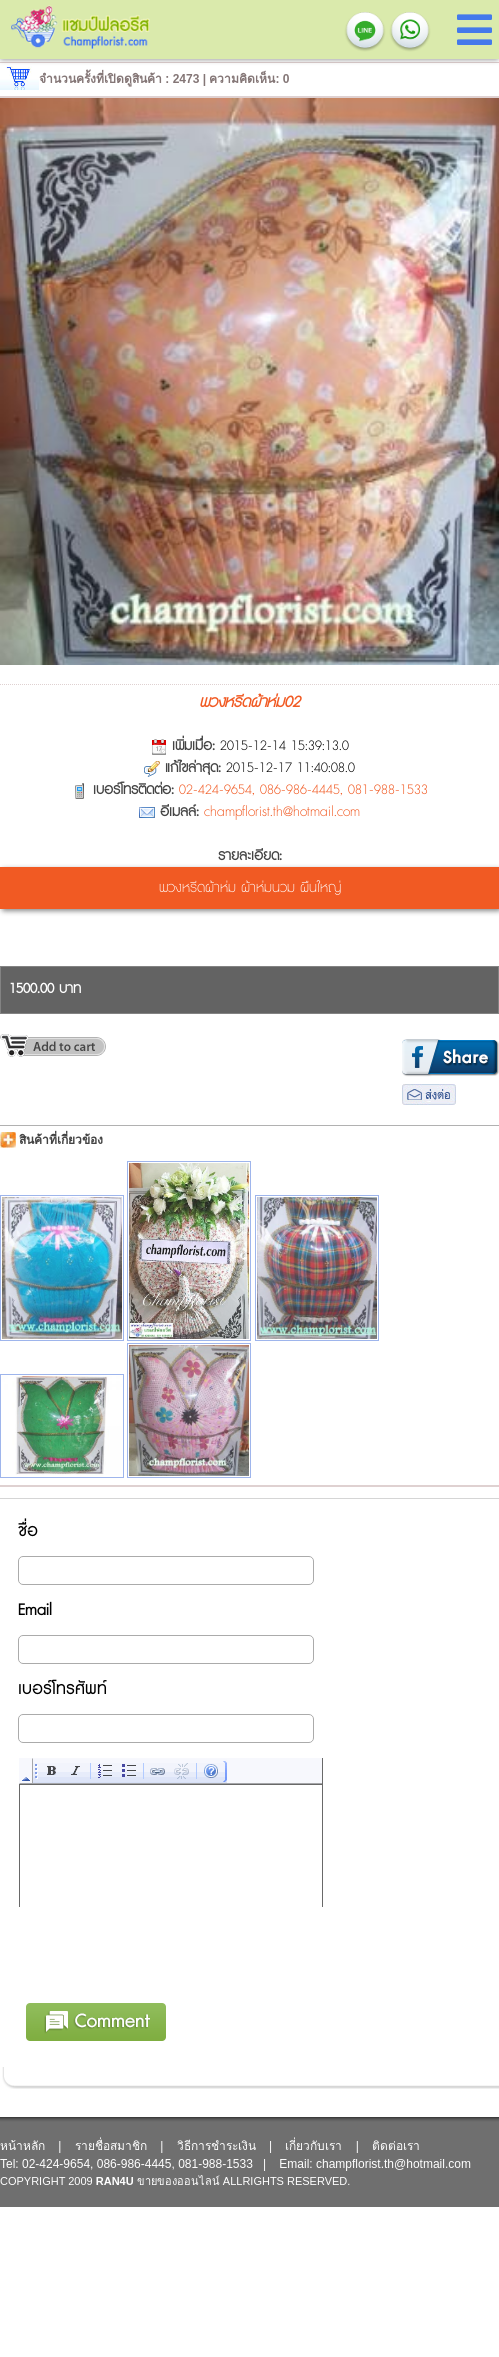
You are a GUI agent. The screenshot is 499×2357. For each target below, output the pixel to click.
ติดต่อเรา (396, 2146)
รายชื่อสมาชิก (111, 2146)
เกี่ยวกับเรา (313, 2146)
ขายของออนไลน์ (178, 2181)
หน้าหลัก (22, 2146)
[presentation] (172, 1987)
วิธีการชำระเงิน (216, 2146)
